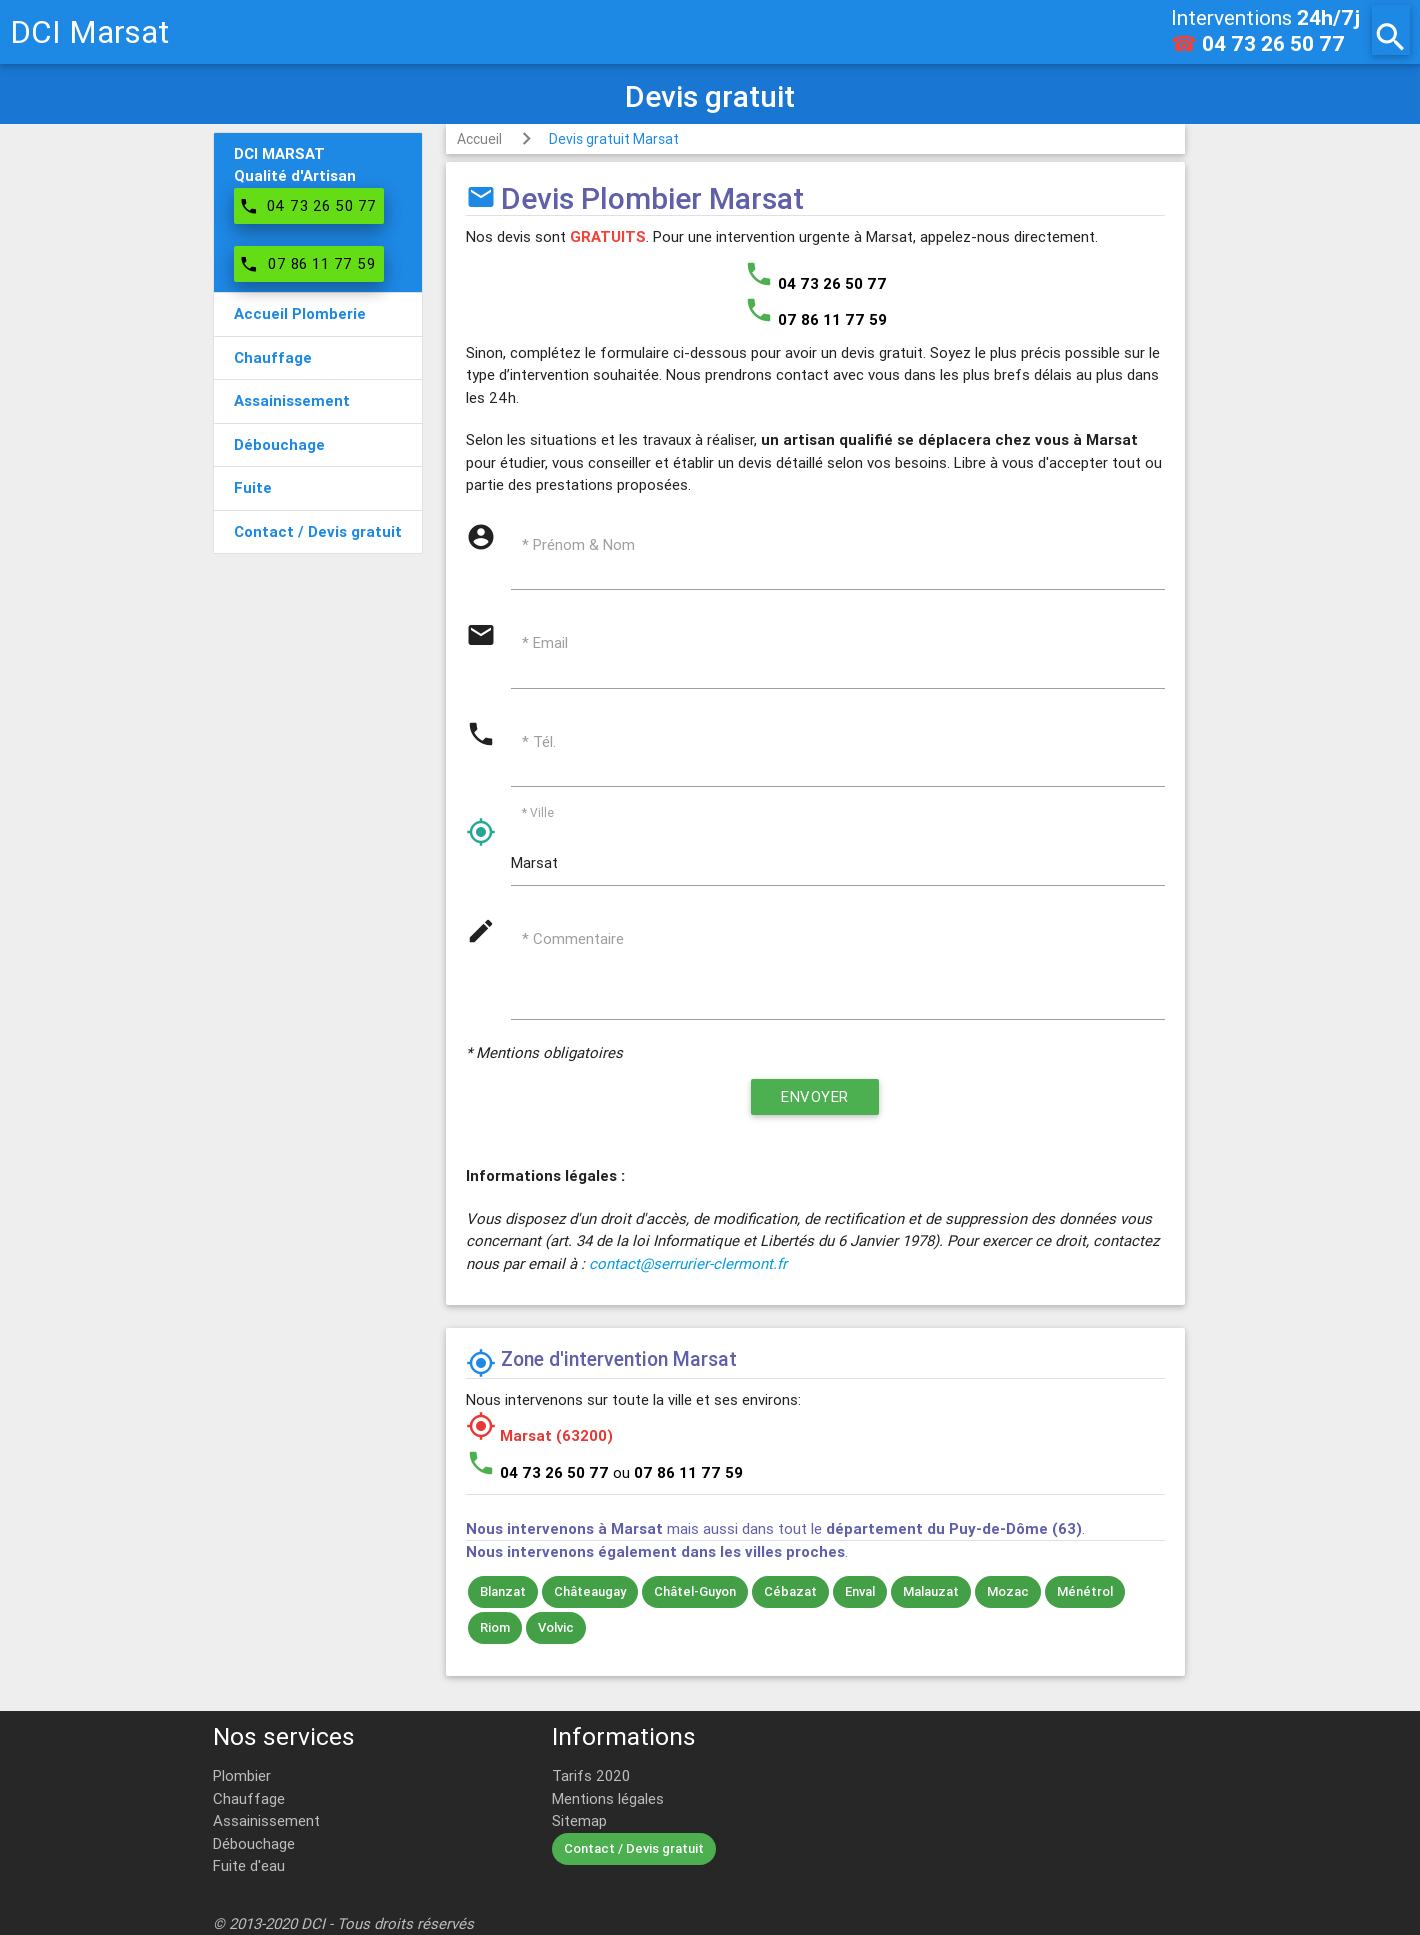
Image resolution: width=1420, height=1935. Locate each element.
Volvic (556, 1627)
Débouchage (254, 1843)
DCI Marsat (89, 31)
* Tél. (539, 741)
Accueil (479, 139)
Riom (495, 1627)
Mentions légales (608, 1798)
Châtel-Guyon (695, 1591)
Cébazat (790, 1591)
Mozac (1008, 1591)
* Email (545, 642)
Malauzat (931, 1591)
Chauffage (249, 1798)
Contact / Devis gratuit (634, 1848)
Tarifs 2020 (591, 1775)
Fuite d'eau (249, 1865)
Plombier (242, 1775)
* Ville (538, 812)
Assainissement (266, 1820)
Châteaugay (590, 1591)
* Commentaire (573, 938)
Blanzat (503, 1591)
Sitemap (579, 1820)
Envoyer (815, 1096)
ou (678, 1472)
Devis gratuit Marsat (614, 139)
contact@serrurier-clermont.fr (688, 1263)
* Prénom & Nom (578, 544)
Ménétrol (1085, 1591)
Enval (860, 1591)
